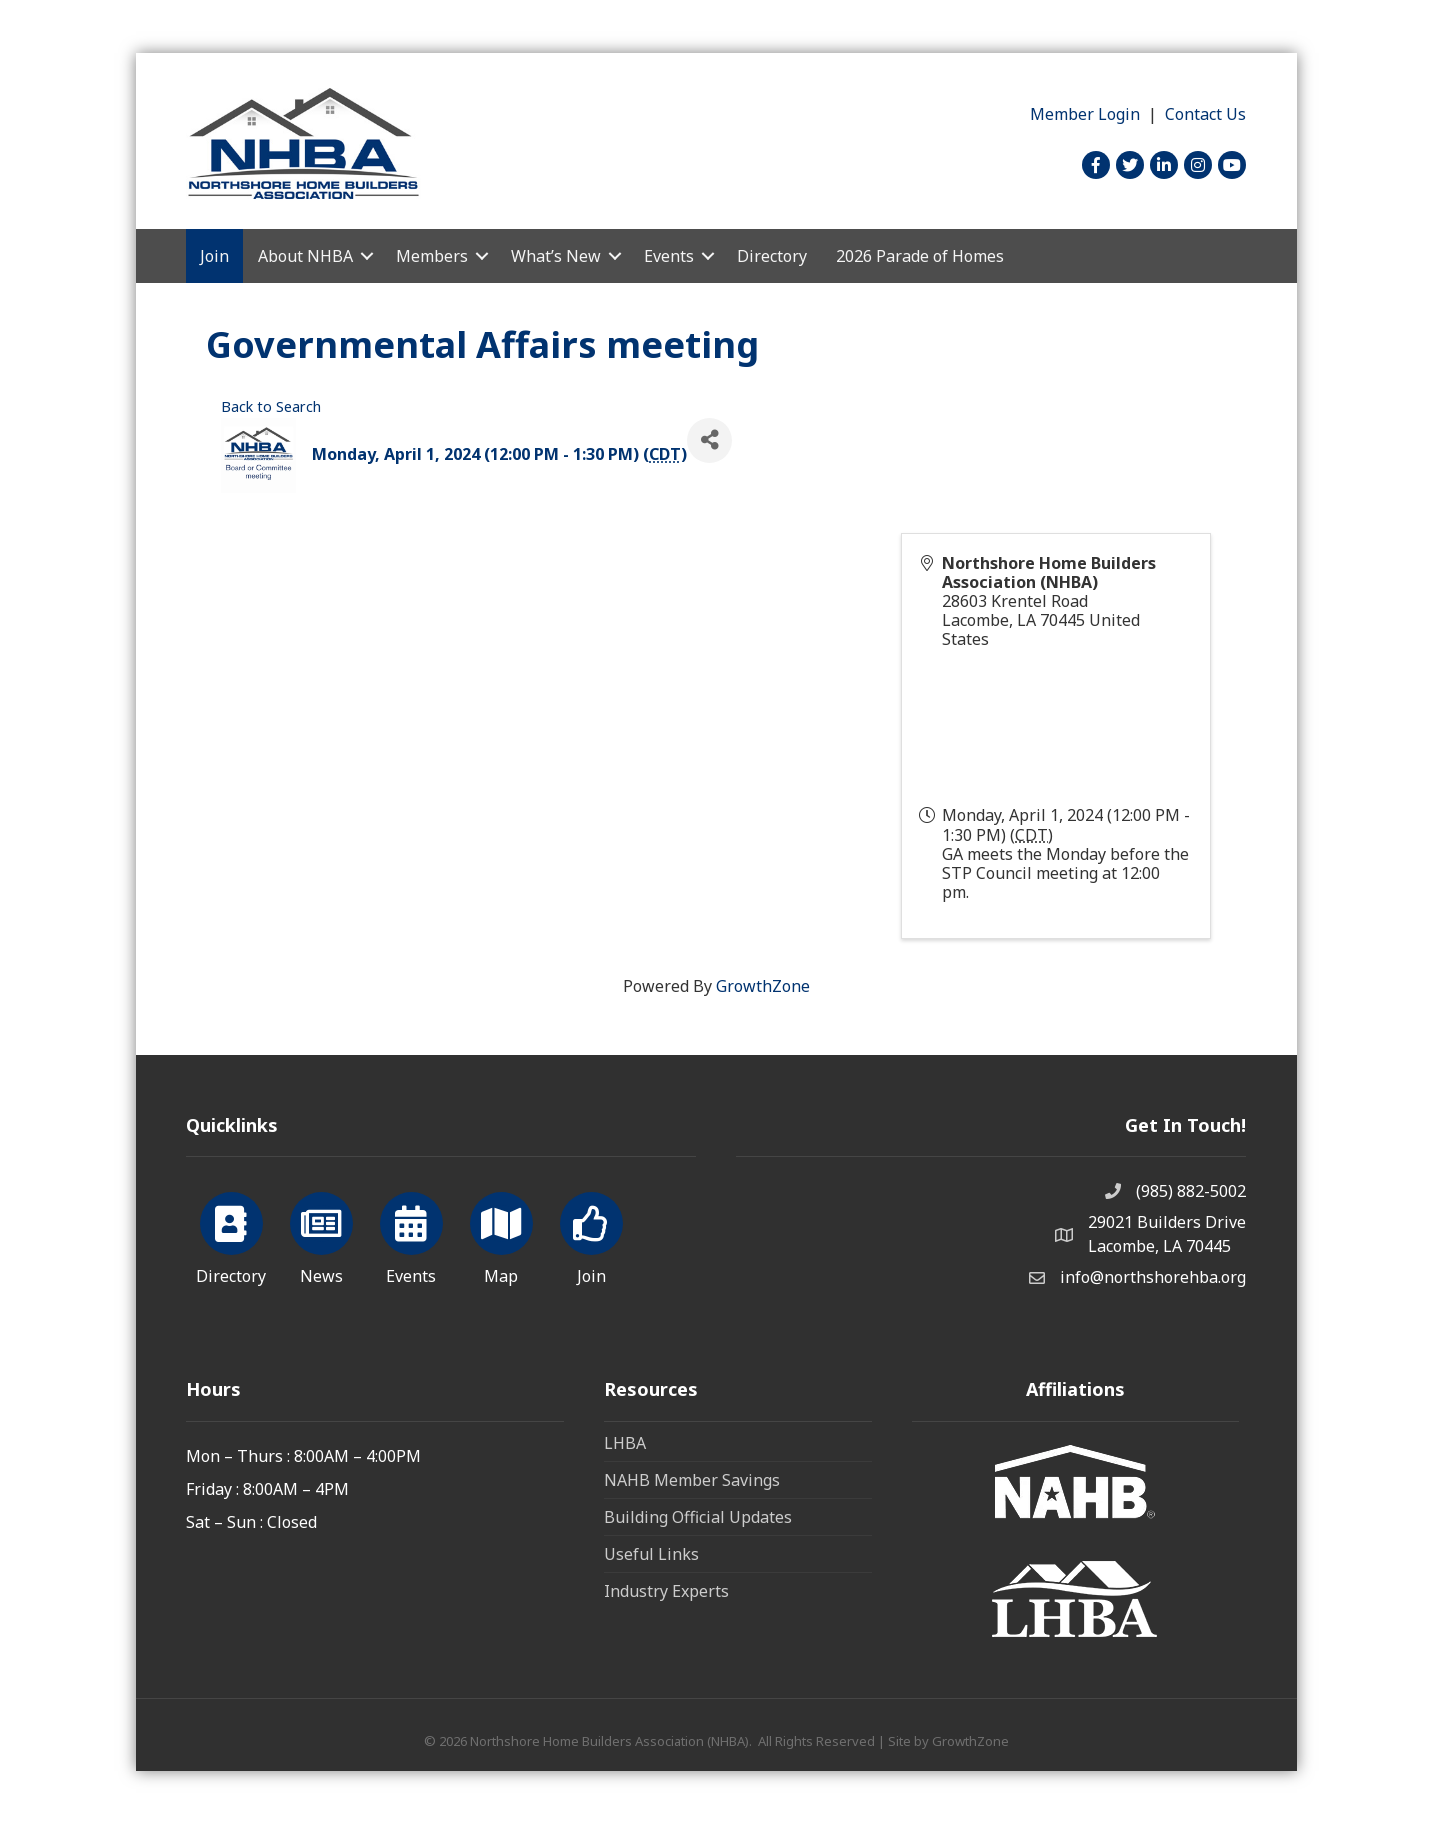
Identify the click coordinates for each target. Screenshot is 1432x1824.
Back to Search (271, 406)
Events (669, 256)
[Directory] (231, 1235)
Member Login (1085, 114)
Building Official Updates (698, 1517)
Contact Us (1205, 114)
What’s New (556, 256)
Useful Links (651, 1554)
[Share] (709, 440)
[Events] (411, 1235)
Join (214, 256)
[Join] (591, 1235)
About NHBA (305, 256)
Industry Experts (666, 1591)
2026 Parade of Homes (920, 256)
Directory (772, 256)
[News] (321, 1235)
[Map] (501, 1235)
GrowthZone (763, 986)
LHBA (625, 1443)
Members (432, 256)
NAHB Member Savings (692, 1480)
